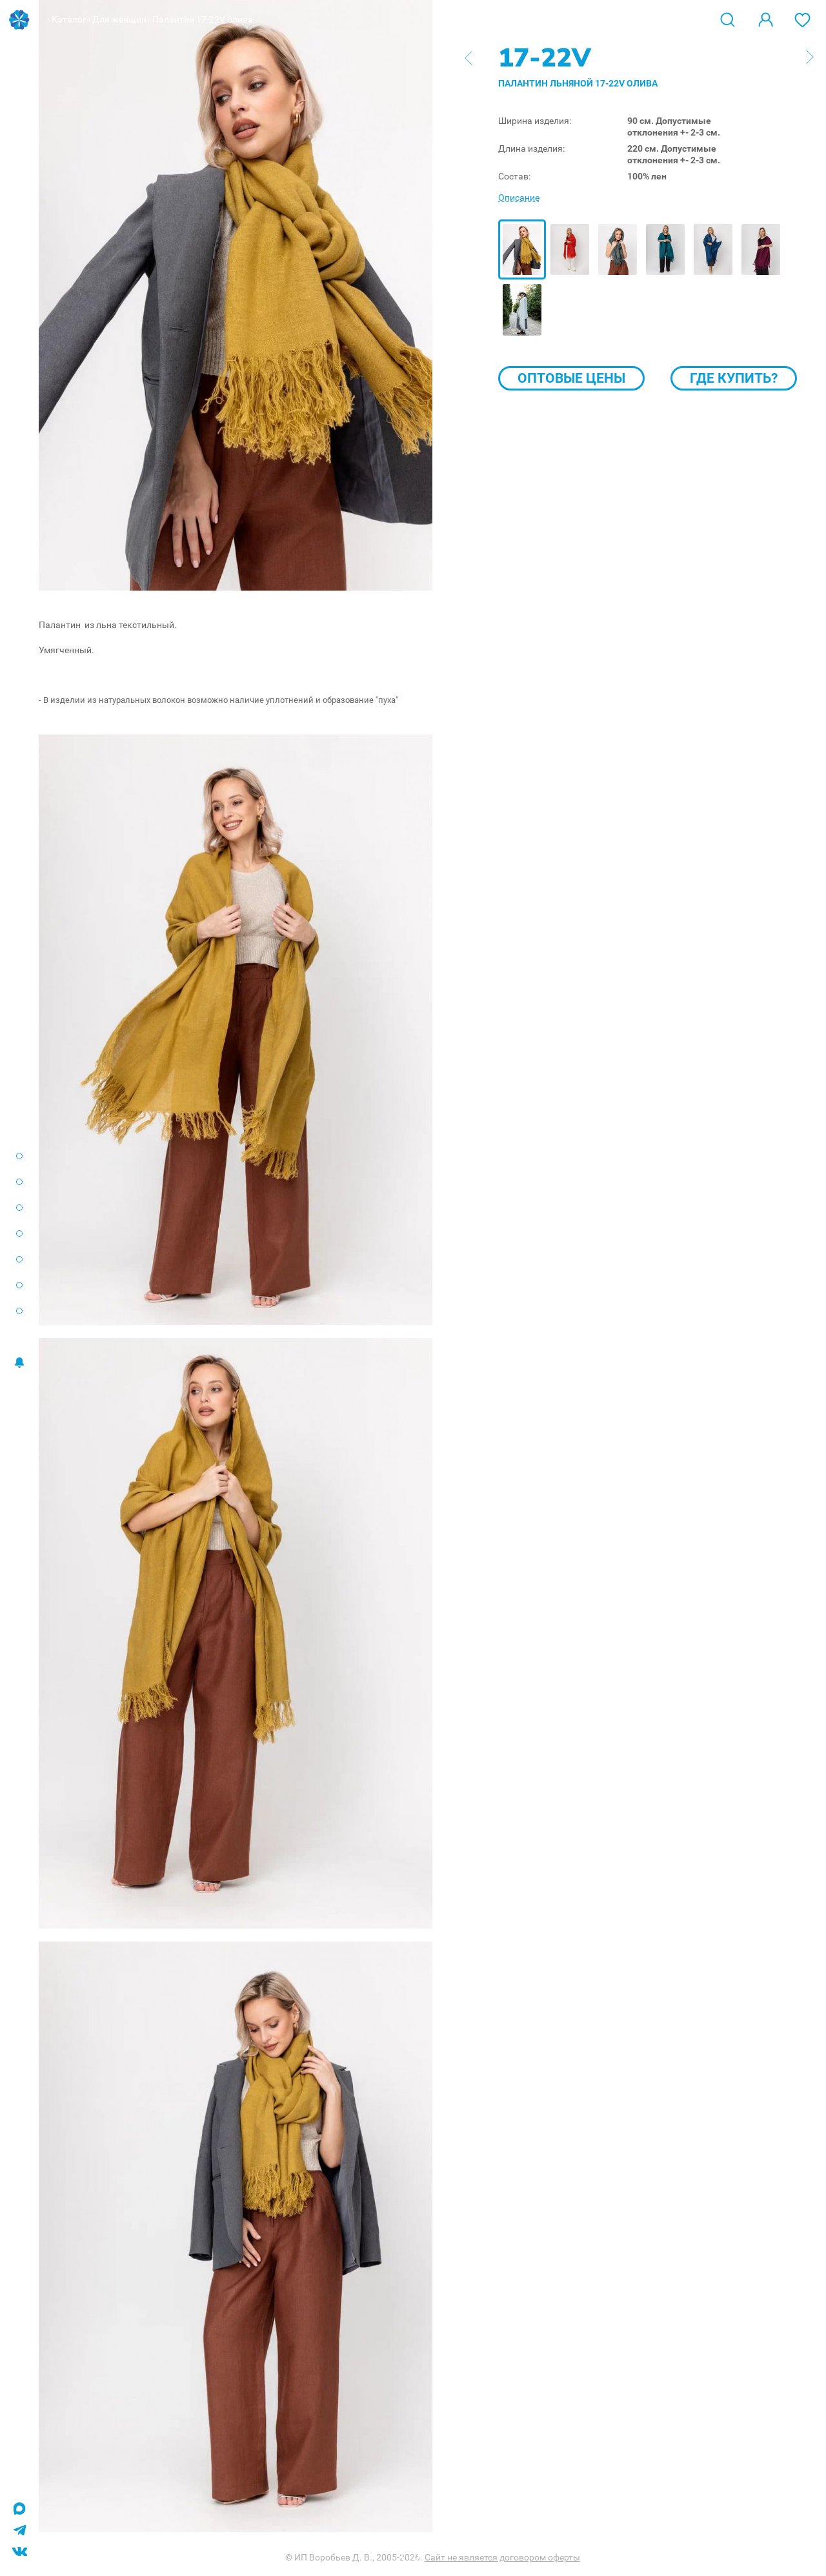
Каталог (69, 19)
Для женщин (119, 19)
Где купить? (734, 378)
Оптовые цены (571, 378)
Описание (518, 197)
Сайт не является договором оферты (502, 2557)
